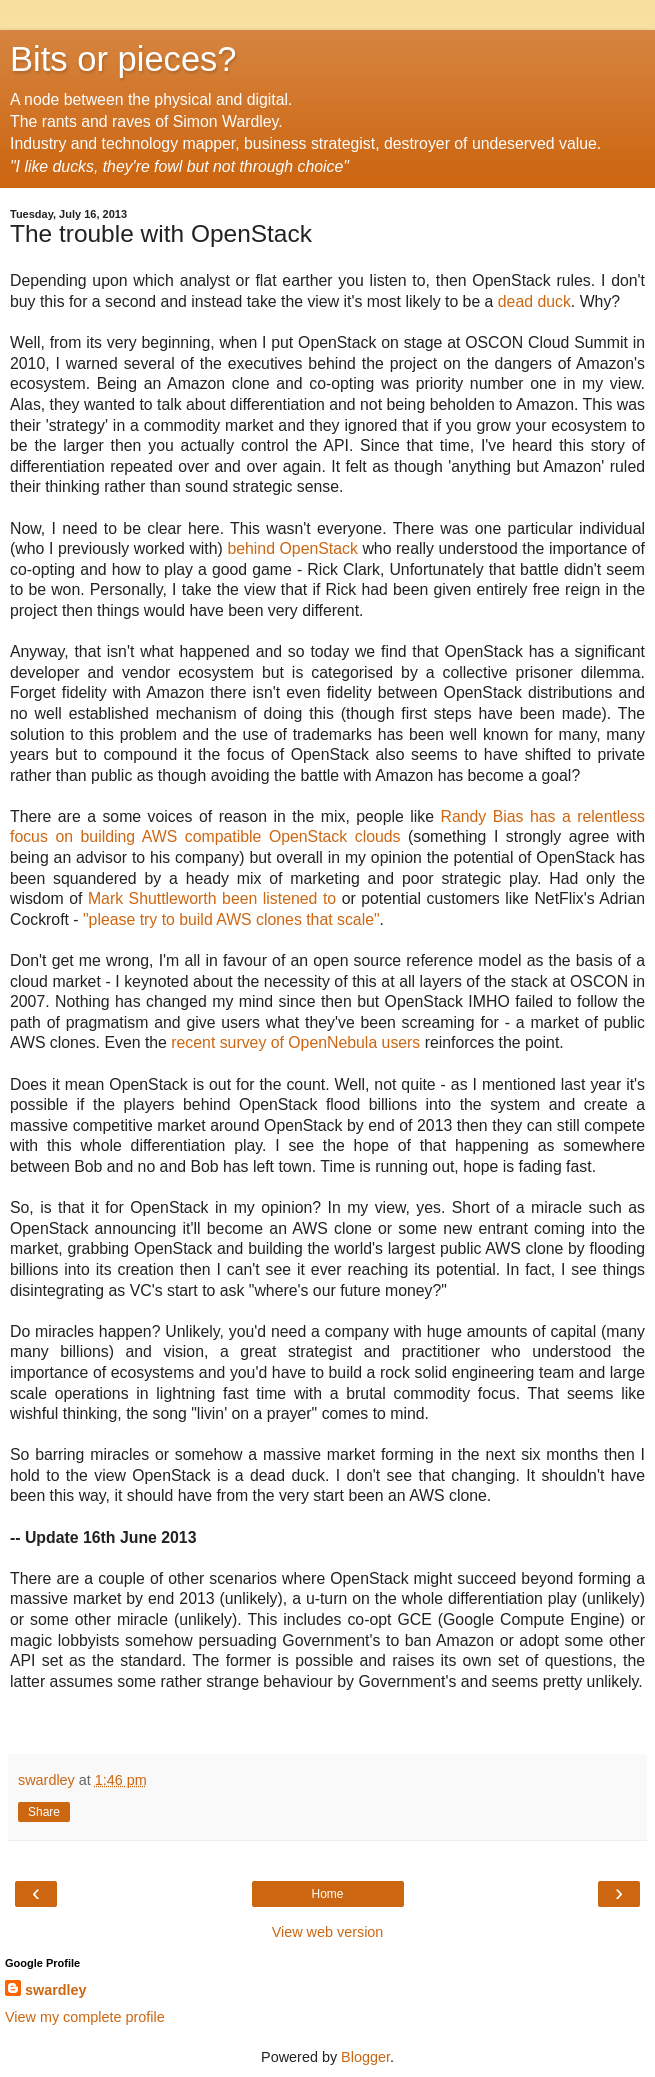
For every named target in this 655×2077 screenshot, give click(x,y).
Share (44, 1812)
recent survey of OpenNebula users (295, 1042)
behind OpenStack (292, 548)
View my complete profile (85, 2017)
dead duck (534, 301)
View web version (328, 1932)
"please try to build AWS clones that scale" (231, 919)
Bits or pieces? (123, 59)
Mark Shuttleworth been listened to (209, 898)
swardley (56, 1990)
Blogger (365, 2057)
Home (327, 1894)
